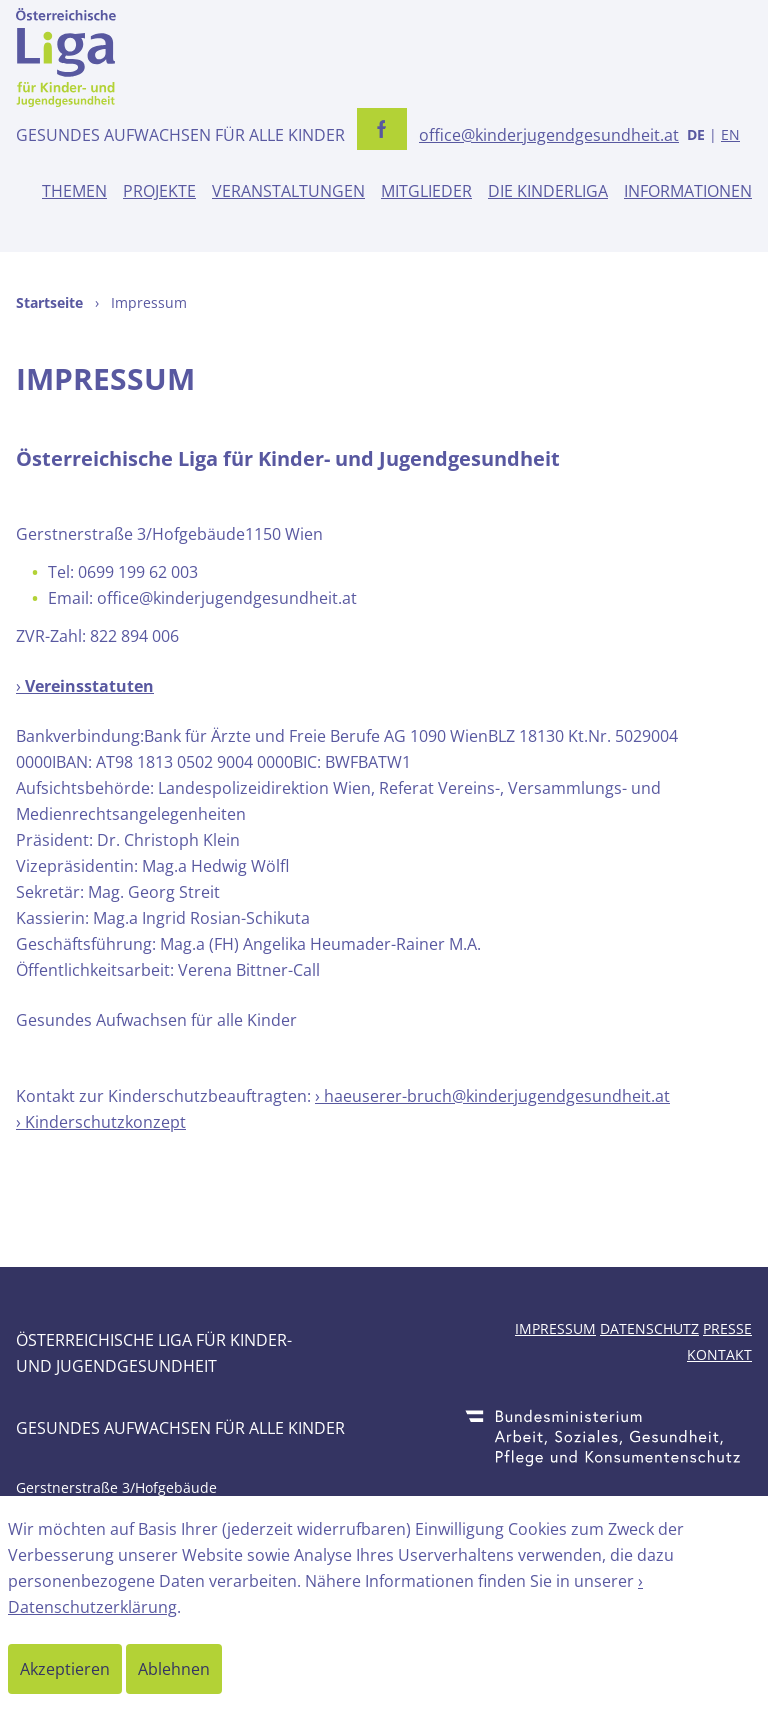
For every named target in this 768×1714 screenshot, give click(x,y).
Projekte (159, 191)
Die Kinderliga (548, 191)
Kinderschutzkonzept (105, 1122)
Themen (74, 191)
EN (730, 134)
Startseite (49, 302)
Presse (727, 1328)
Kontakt (719, 1354)
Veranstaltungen (288, 191)
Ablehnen (174, 1669)
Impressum (555, 1328)
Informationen (688, 191)
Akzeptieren (65, 1669)
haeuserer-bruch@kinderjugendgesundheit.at (497, 1096)
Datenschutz (649, 1328)
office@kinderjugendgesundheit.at (549, 135)
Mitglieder (426, 191)
